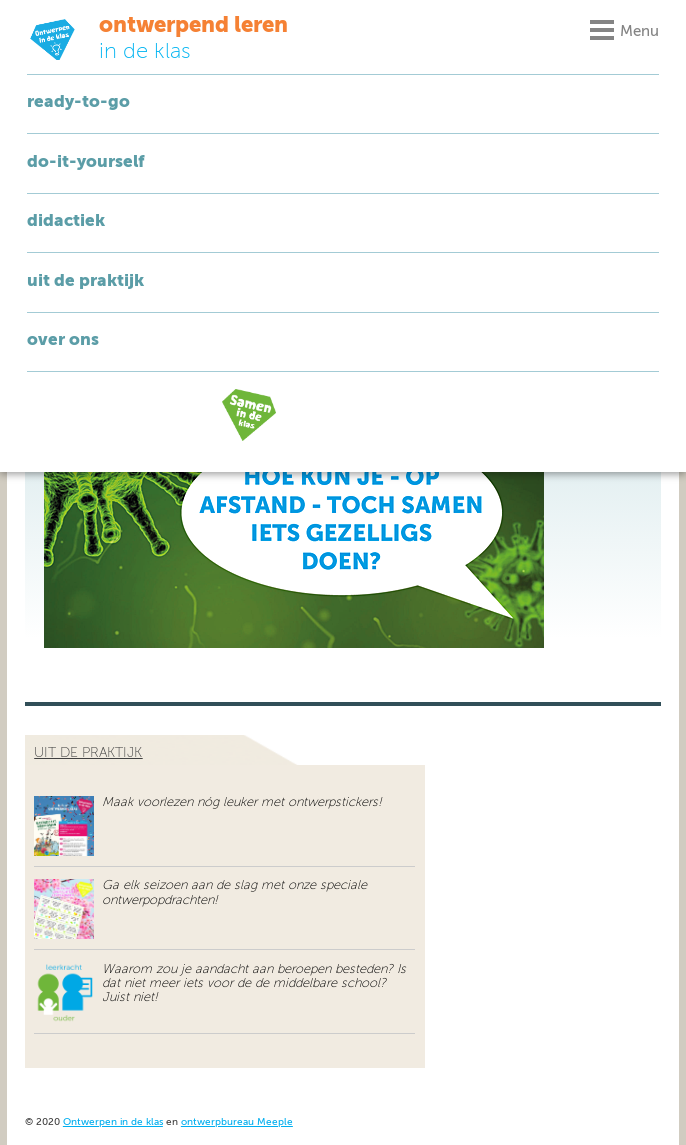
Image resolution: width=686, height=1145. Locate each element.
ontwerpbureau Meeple (237, 1122)
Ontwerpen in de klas (113, 1122)
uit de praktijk (88, 753)
